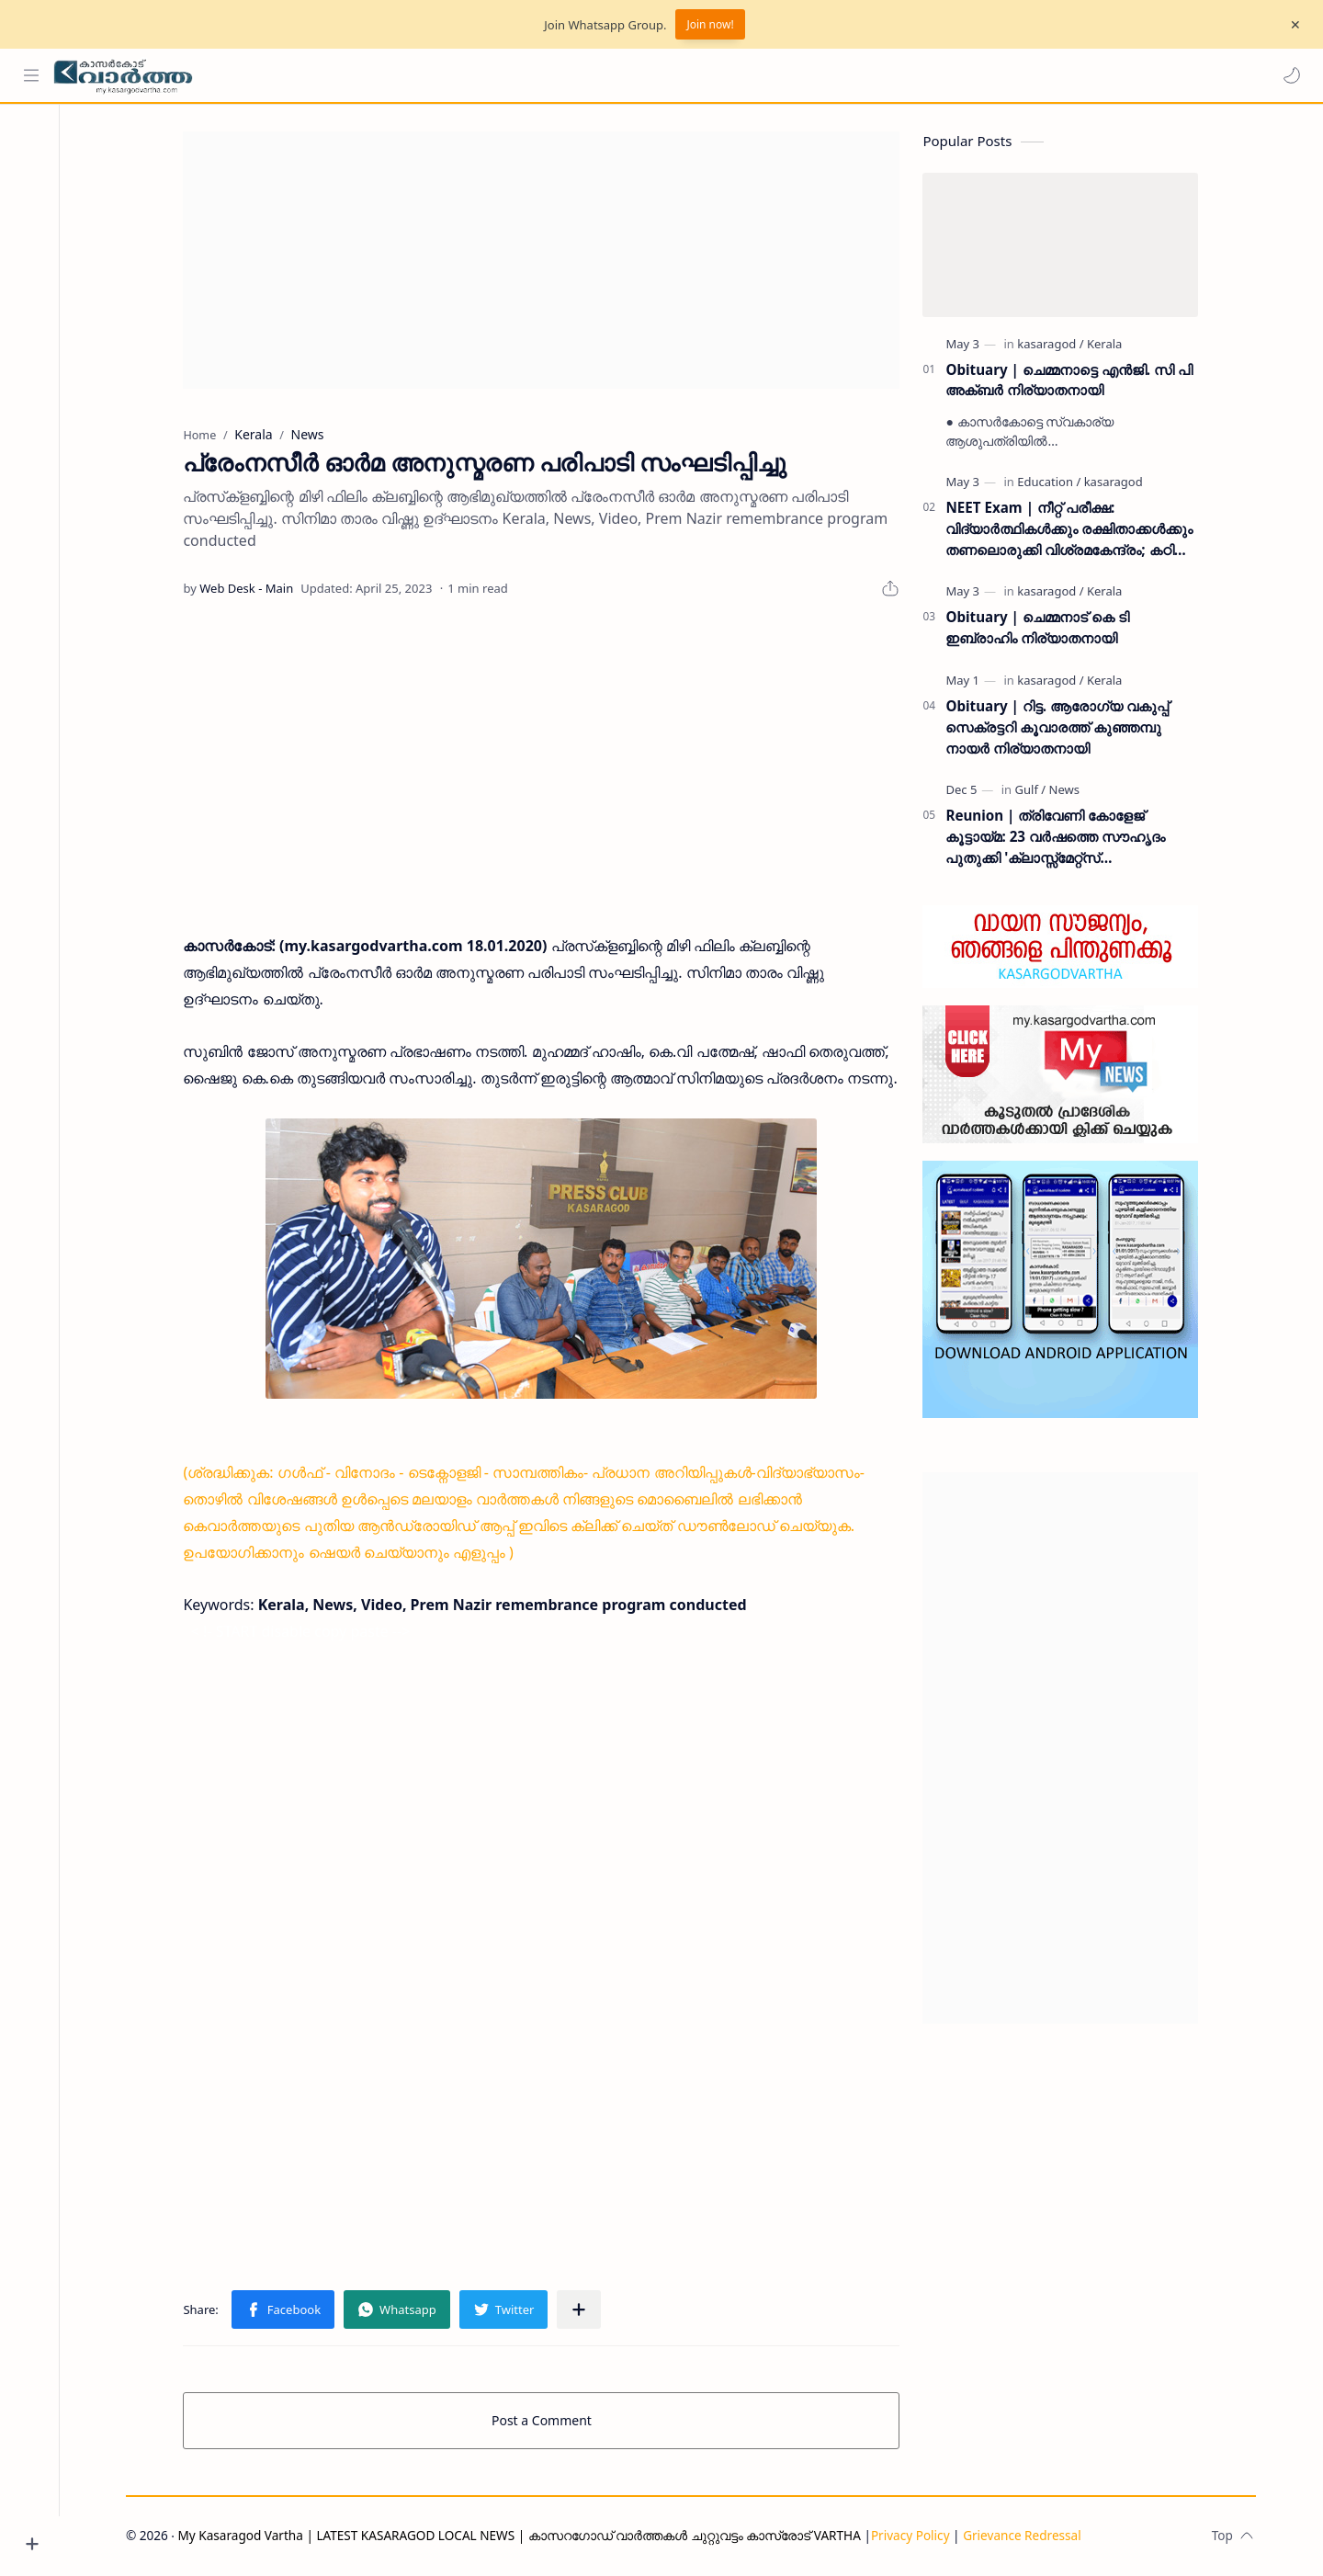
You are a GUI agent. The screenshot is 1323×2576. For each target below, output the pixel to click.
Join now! (709, 24)
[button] (1291, 75)
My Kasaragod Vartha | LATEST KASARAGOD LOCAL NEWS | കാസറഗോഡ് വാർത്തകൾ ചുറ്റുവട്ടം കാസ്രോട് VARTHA (524, 2536)
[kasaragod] (1056, 344)
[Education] (1054, 483)
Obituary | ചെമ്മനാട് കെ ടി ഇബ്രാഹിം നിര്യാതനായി (1042, 629)
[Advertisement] (546, 261)
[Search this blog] (381, 75)
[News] (1069, 791)
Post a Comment (547, 2421)
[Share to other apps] (584, 2310)
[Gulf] (1035, 791)
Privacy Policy (915, 2536)
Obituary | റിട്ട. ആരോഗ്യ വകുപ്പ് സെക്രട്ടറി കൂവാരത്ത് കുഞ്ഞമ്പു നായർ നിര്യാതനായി (1062, 728)
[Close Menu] (1294, 25)
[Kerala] (1109, 344)
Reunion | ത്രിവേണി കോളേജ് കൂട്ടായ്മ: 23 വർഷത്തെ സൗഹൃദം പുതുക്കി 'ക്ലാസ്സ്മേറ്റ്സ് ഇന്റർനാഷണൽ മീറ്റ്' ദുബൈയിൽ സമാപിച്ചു (1060, 838)
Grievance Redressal (1027, 2536)
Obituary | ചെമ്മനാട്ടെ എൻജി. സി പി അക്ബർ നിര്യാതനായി (1074, 381)
